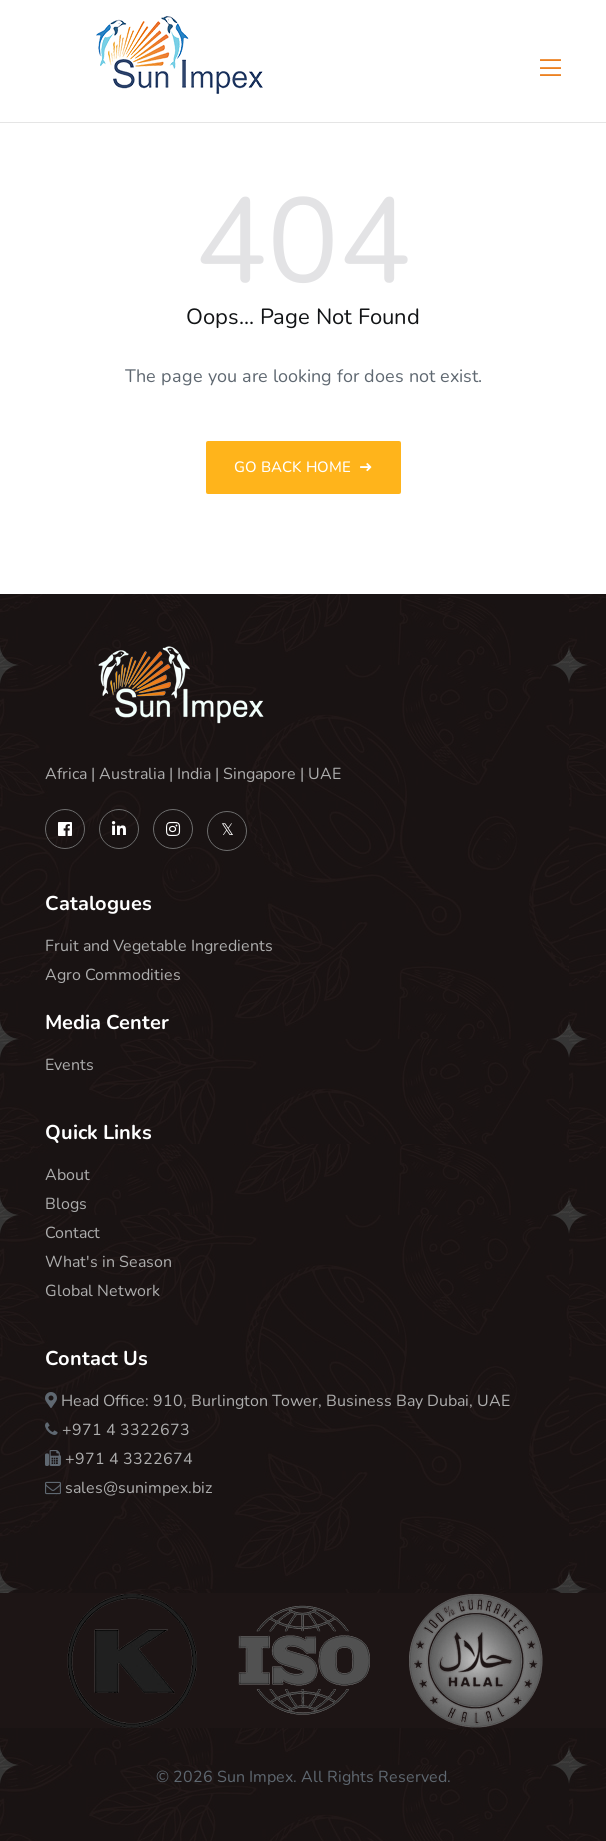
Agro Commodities (113, 975)
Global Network (102, 1291)
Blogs (66, 1204)
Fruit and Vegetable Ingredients (159, 946)
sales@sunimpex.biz (138, 1488)
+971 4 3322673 (126, 1430)
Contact (72, 1233)
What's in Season (108, 1262)
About (67, 1175)
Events (69, 1065)
